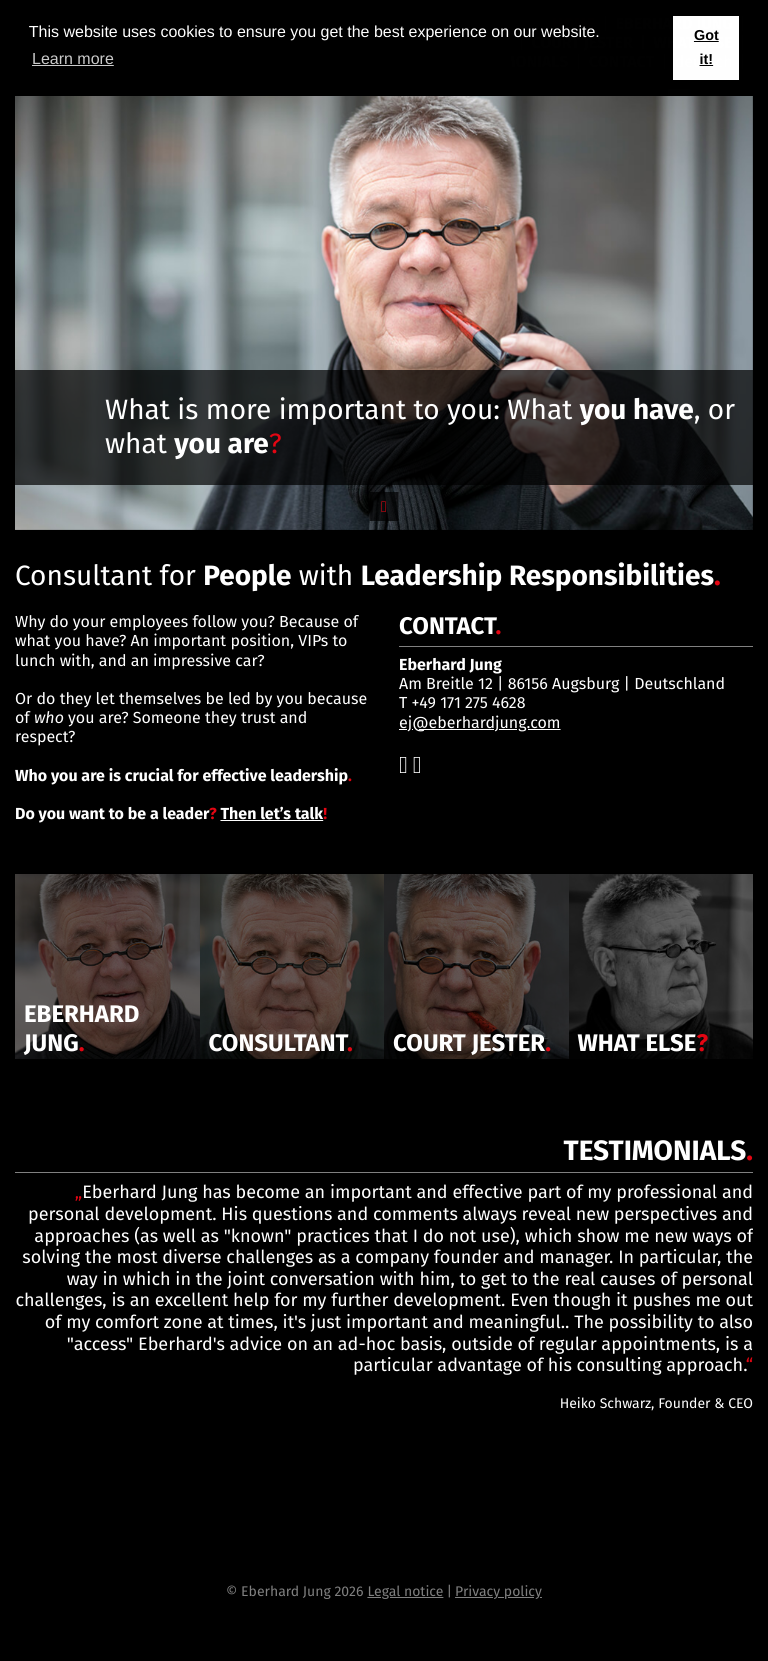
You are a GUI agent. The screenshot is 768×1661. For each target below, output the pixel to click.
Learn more (73, 59)
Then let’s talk (271, 814)
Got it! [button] (706, 48)
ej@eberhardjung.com (480, 723)
